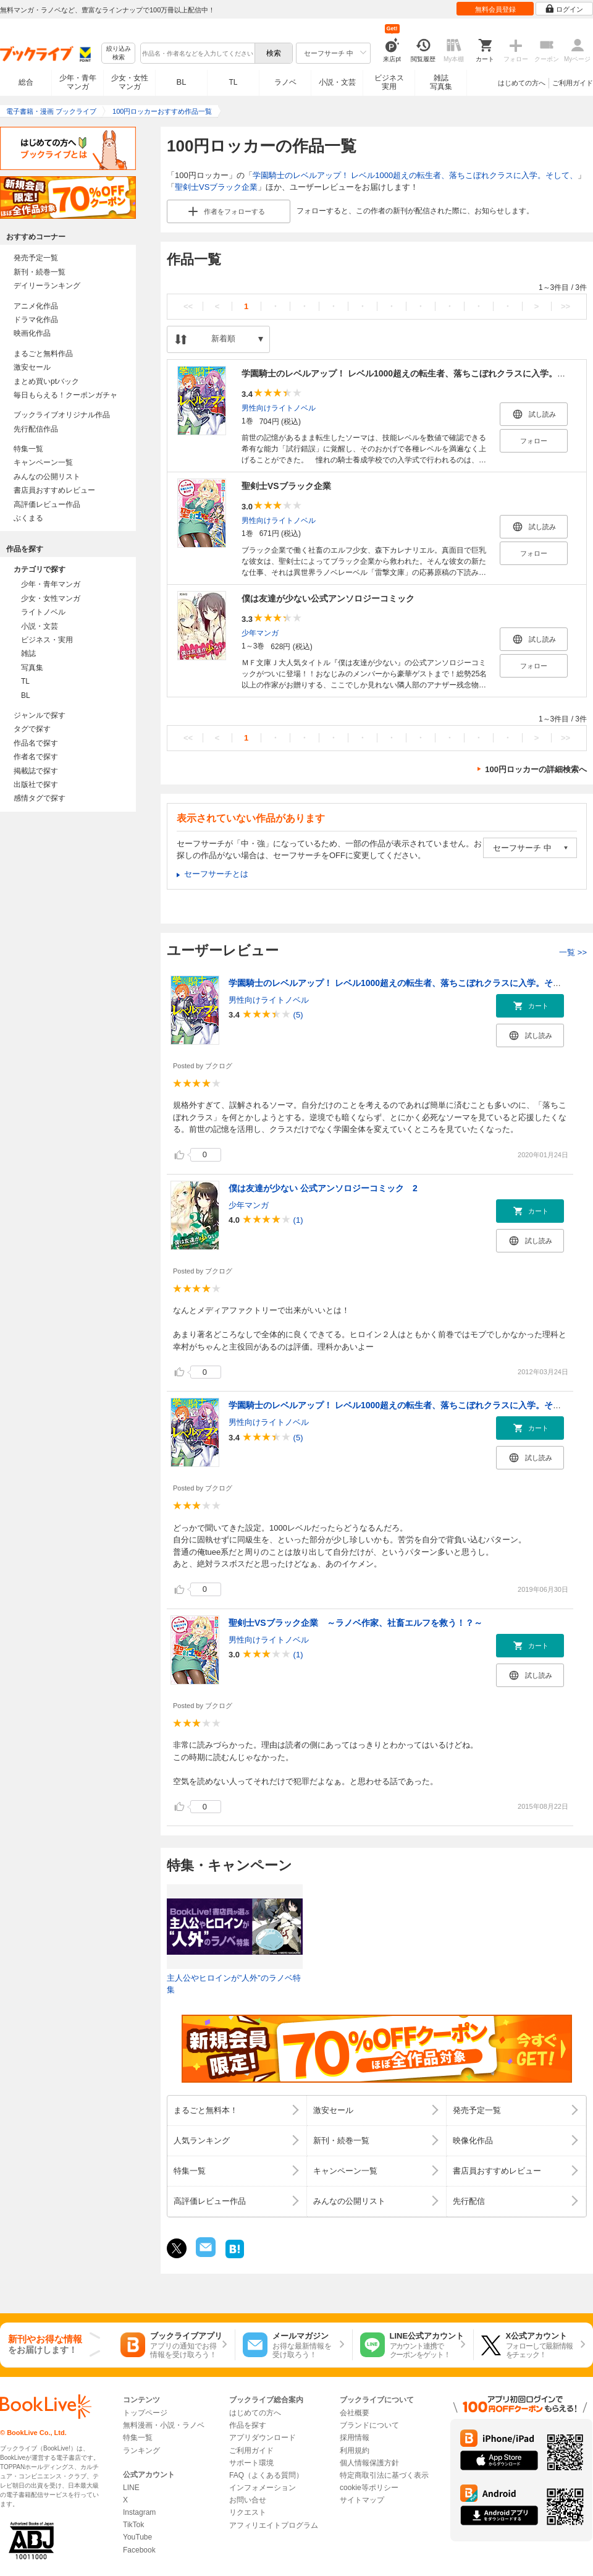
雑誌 (28, 653)
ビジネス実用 (389, 82)
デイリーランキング (47, 285)
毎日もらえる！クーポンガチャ (65, 395)
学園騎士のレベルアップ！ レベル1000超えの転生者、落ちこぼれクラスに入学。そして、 (415, 175)
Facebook (139, 2550)
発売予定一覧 (36, 257)
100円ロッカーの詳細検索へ (536, 769)
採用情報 (354, 2437)
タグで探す (32, 729)
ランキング (141, 2450)
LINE (131, 2487)
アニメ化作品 (36, 306)
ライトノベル (43, 612)
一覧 (573, 952)
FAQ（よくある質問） (266, 2475)
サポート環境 (251, 2463)
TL (233, 82)
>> (565, 306)
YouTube (137, 2537)
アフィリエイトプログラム (273, 2525)
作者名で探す (36, 756)
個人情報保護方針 (369, 2463)
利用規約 (354, 2450)
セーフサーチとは (216, 873)
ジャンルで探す (39, 715)
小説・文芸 (337, 82)
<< (188, 306)
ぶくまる (28, 518)
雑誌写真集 (441, 82)
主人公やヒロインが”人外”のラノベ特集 (234, 1984)
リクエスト (247, 2512)
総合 (26, 82)
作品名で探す (36, 743)
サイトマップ (362, 2500)
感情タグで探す (39, 798)
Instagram (139, 2512)
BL (182, 82)
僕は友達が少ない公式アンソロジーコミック (328, 598)
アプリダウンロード (262, 2437)
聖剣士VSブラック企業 (216, 187)
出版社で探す (36, 784)
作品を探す (247, 2425)
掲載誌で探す (36, 771)
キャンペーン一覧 (43, 462)
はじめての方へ (521, 83)
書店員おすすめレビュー (54, 490)
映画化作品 (32, 333)
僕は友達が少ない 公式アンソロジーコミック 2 (323, 1188)
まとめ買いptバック (46, 381)
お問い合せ (247, 2500)
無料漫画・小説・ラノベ (163, 2425)
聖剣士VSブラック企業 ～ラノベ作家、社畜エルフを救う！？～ (355, 1623)
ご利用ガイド (572, 83)
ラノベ (285, 82)
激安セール (32, 367)
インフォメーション (262, 2487)
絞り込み (118, 53)
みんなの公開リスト (47, 476)
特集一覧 (28, 448)
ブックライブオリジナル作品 (62, 414)
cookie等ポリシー (369, 2487)
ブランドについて (369, 2425)
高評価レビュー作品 (47, 504)
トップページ (145, 2412)
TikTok (133, 2524)
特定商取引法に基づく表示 (384, 2475)
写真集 (32, 667)
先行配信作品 (36, 429)
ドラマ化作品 (36, 319)
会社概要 (354, 2412)
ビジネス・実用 (47, 639)
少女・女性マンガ (129, 82)
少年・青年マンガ (77, 82)
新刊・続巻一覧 (39, 272)
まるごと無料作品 (43, 353)
